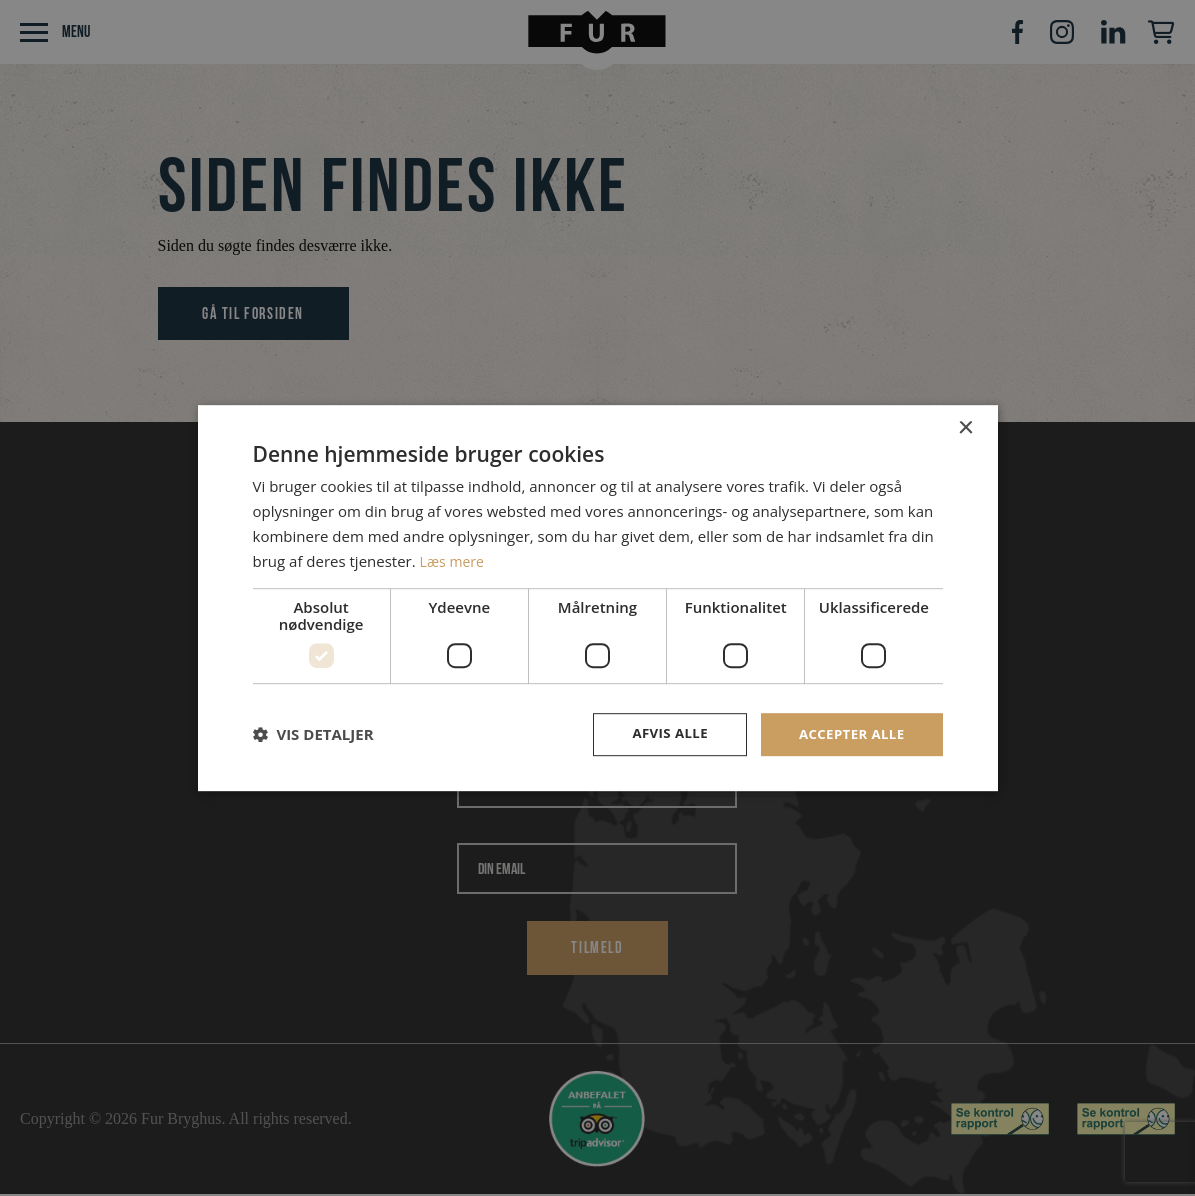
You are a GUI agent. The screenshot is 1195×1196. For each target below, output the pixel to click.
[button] (313, 735)
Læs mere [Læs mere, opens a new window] (454, 560)
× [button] (965, 427)
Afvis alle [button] (662, 733)
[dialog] (597, 598)
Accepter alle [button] (848, 733)
